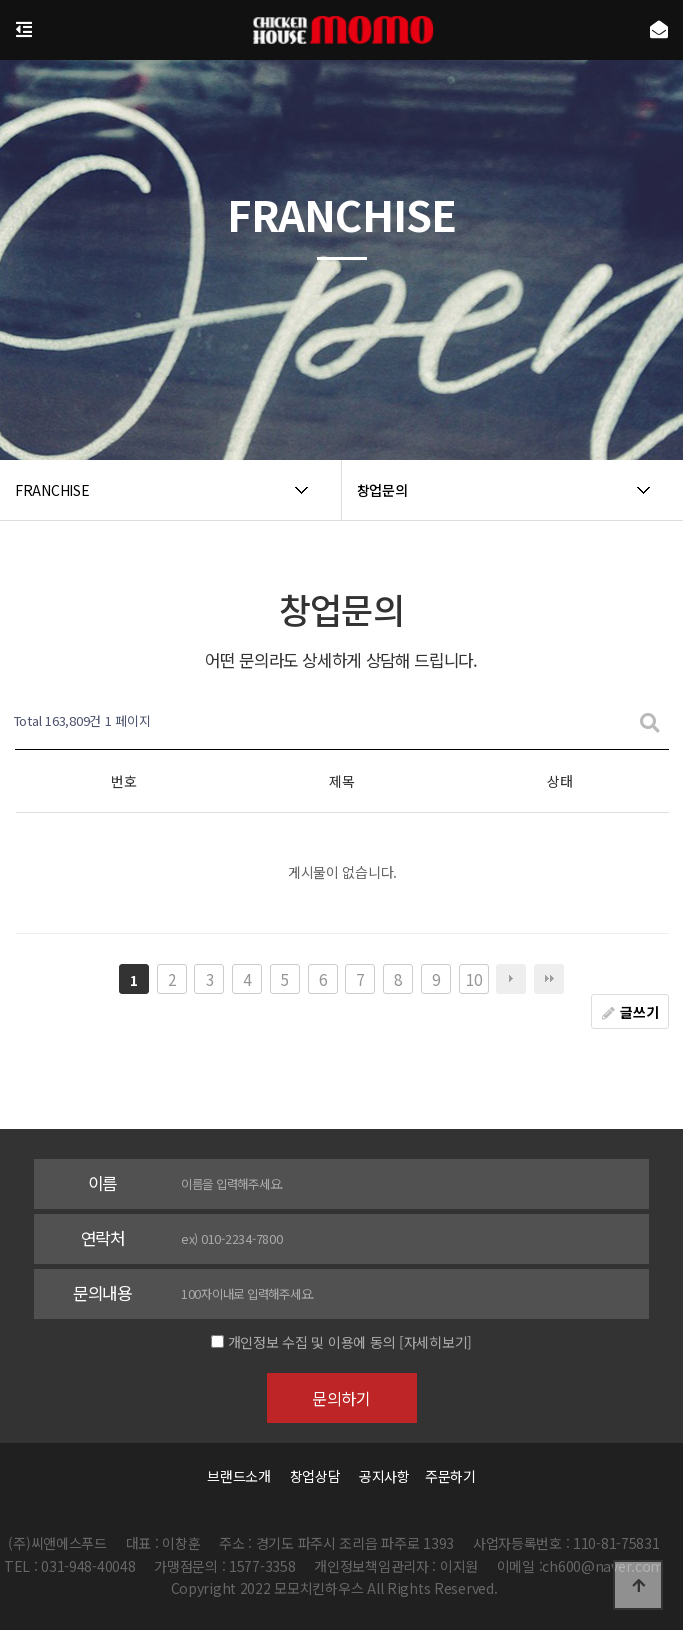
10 (473, 979)
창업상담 (315, 1476)
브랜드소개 (239, 1476)
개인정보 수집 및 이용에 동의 (312, 1342)
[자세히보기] (435, 1342)
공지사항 (384, 1476)
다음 (511, 979)
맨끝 (549, 979)
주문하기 (445, 1476)
